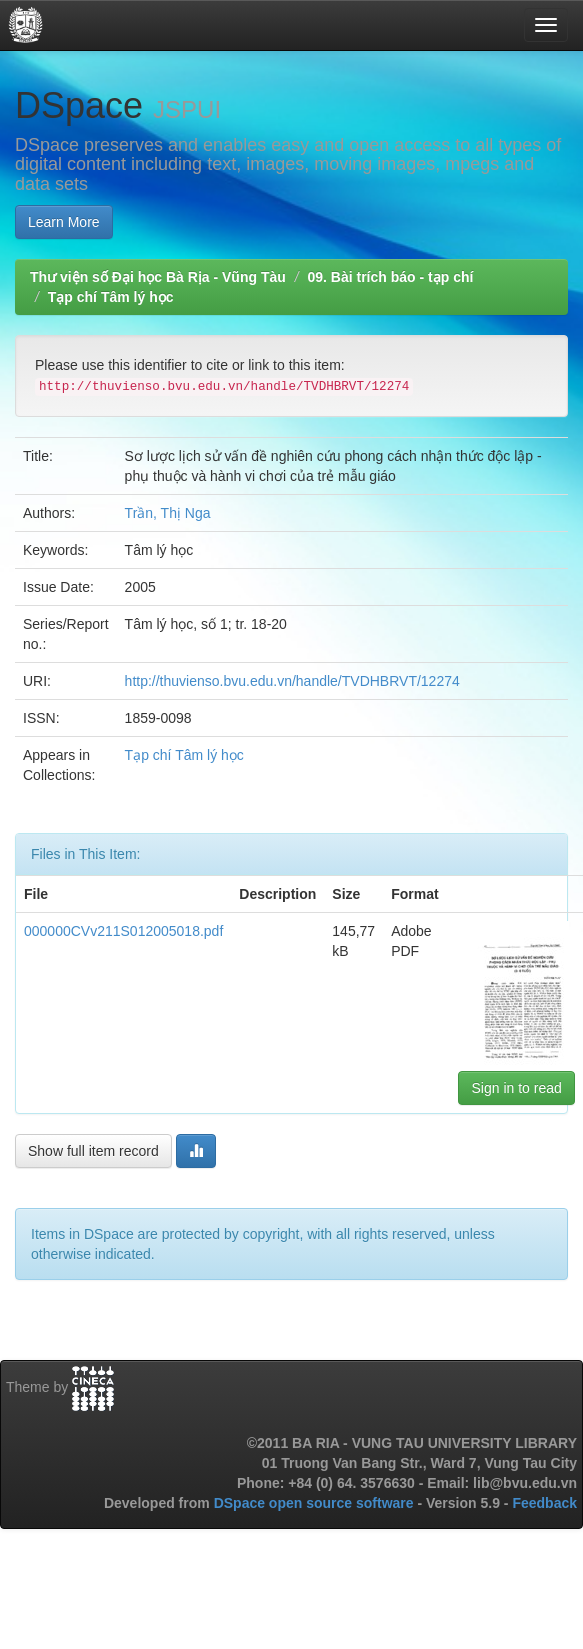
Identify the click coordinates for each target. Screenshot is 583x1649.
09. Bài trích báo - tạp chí (390, 277)
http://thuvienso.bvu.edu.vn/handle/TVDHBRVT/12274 (292, 681)
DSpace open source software (316, 1503)
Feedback (544, 1503)
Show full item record (93, 1151)
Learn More (64, 222)
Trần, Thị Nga (168, 513)
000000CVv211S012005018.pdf (123, 931)
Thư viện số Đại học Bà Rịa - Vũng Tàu (158, 277)
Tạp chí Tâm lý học (111, 297)
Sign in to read (516, 1088)
